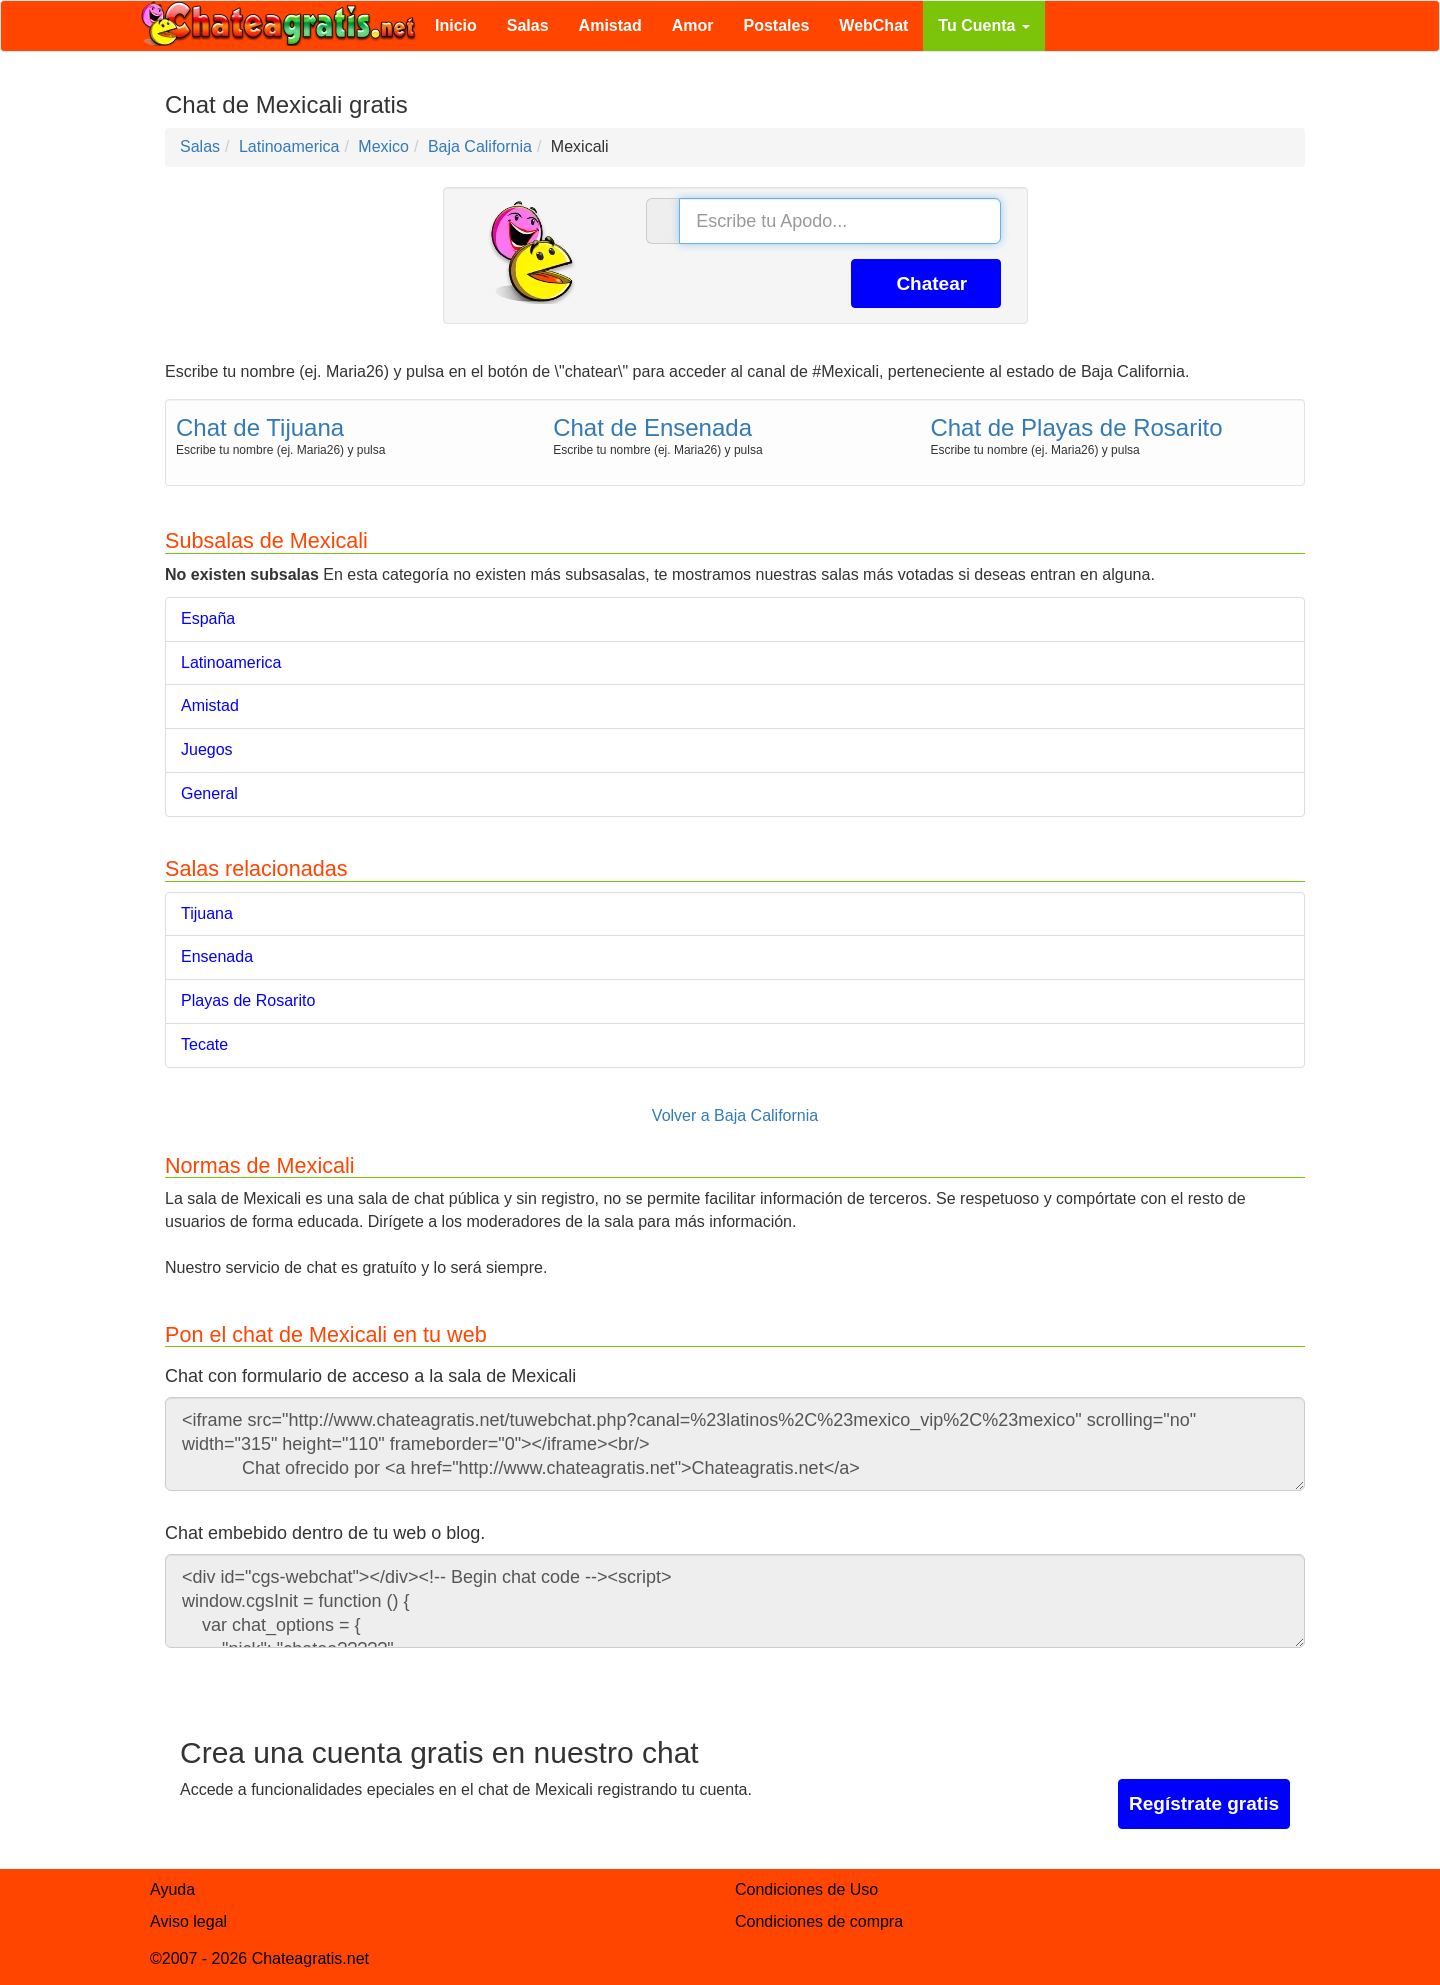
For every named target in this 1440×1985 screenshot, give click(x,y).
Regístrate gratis (1204, 1803)
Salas (528, 25)
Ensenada (217, 956)
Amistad (610, 25)
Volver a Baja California (735, 1115)
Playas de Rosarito (248, 1000)
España (208, 618)
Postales (777, 25)
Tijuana (207, 913)
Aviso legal (188, 1921)
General (209, 793)
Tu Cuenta (983, 25)
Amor (693, 25)
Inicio (456, 25)
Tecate (204, 1044)
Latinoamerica (231, 662)
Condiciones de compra (819, 1921)
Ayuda (172, 1889)
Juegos (207, 749)
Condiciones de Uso (806, 1889)
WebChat (873, 25)
